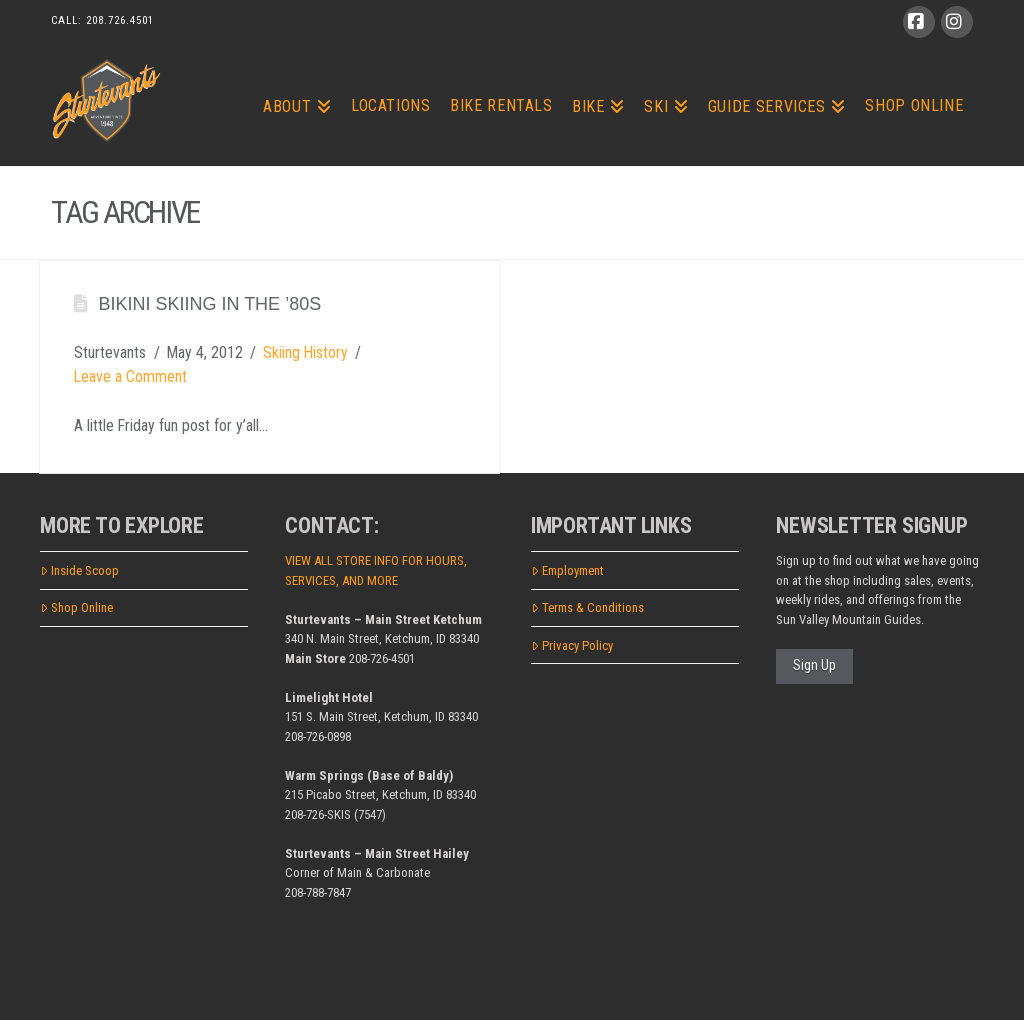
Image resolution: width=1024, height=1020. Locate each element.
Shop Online (76, 607)
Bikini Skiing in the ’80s (209, 304)
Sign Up (814, 665)
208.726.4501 (120, 20)
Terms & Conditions (587, 607)
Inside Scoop (79, 570)
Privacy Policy (572, 645)
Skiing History (305, 352)
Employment (567, 570)
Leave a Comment (130, 376)
